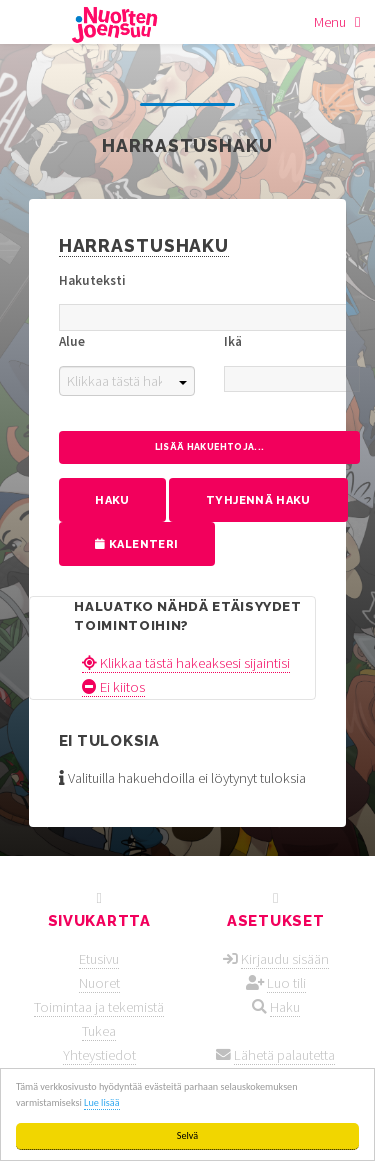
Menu (330, 22)
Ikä (233, 341)
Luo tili (286, 983)
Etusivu (99, 959)
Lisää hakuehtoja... (210, 447)
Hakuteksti (92, 280)
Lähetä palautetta (284, 1055)
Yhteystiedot (99, 1055)
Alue (72, 341)
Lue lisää (101, 1102)
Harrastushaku (144, 245)
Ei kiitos (113, 687)
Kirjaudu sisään (285, 959)
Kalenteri (136, 544)
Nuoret (99, 983)
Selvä (187, 1135)
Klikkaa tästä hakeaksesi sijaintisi (186, 663)
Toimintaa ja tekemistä (99, 1007)
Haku (285, 1007)
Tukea (99, 1031)
